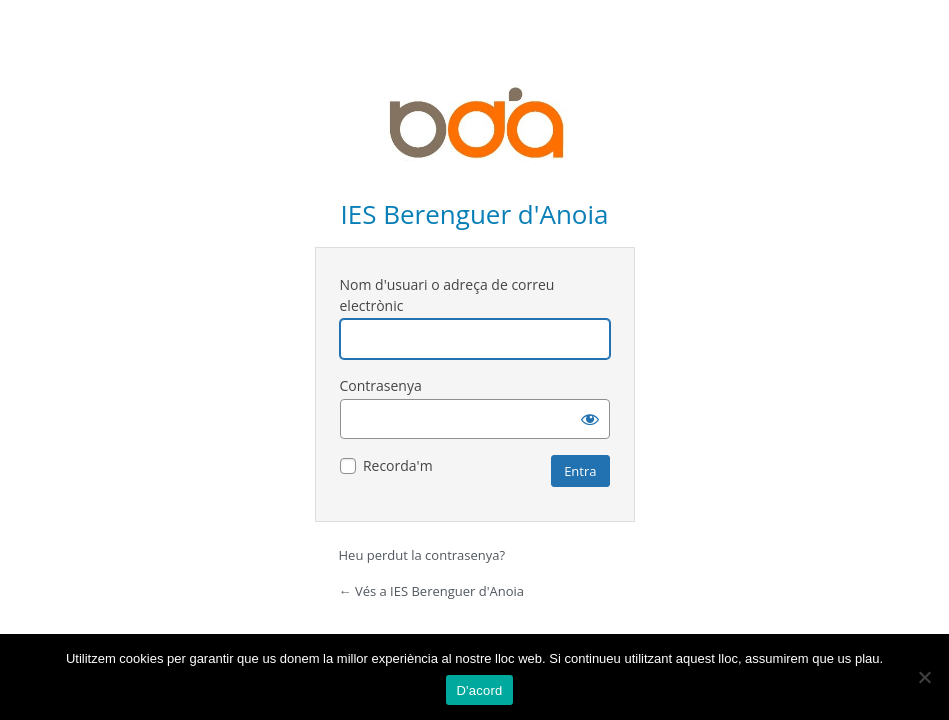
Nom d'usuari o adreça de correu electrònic (447, 295)
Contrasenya (381, 385)
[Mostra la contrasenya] (590, 419)
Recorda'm (398, 465)
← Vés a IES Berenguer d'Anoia (432, 591)
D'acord (479, 690)
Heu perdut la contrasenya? (422, 555)
